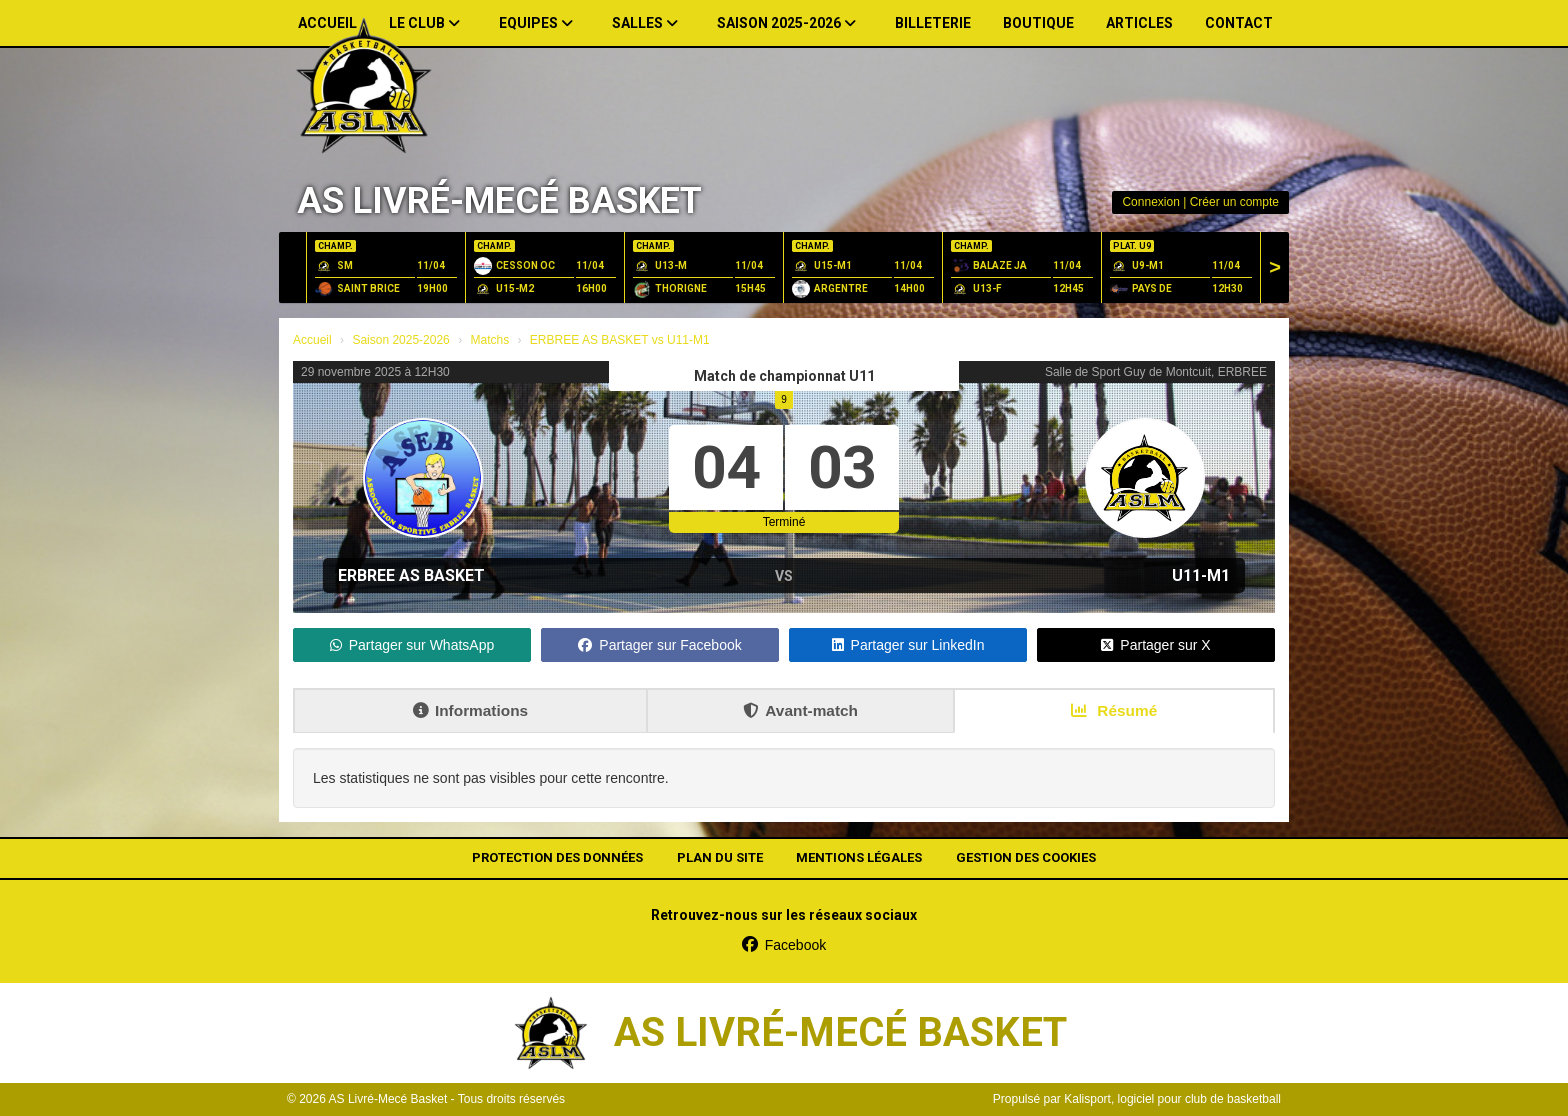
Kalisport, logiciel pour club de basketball (1172, 1099)
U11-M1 (1201, 575)
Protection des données (557, 857)
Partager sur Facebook (659, 645)
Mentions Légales (859, 857)
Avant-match (800, 710)
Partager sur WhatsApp (412, 645)
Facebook (784, 945)
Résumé (1114, 710)
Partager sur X (1155, 645)
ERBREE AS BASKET (411, 575)
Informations (470, 710)
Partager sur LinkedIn (908, 645)
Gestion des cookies (1026, 857)
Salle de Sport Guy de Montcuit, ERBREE (1156, 372)
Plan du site (720, 857)
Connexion (1150, 202)
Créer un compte (1234, 202)
